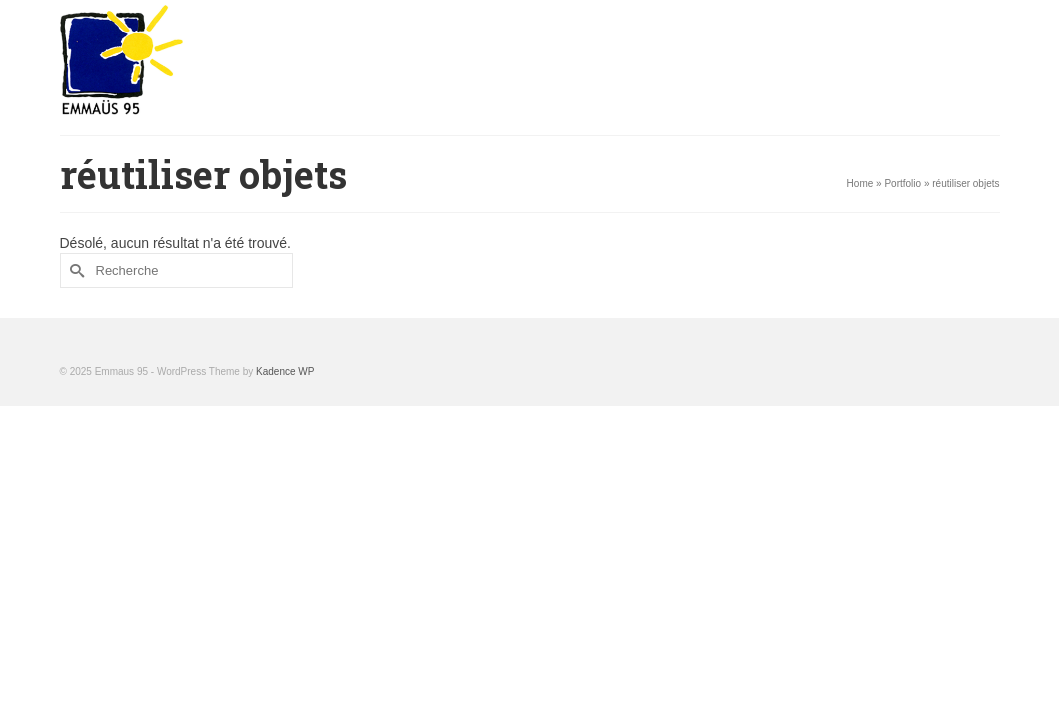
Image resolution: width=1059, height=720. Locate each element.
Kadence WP (285, 476)
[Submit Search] (75, 375)
